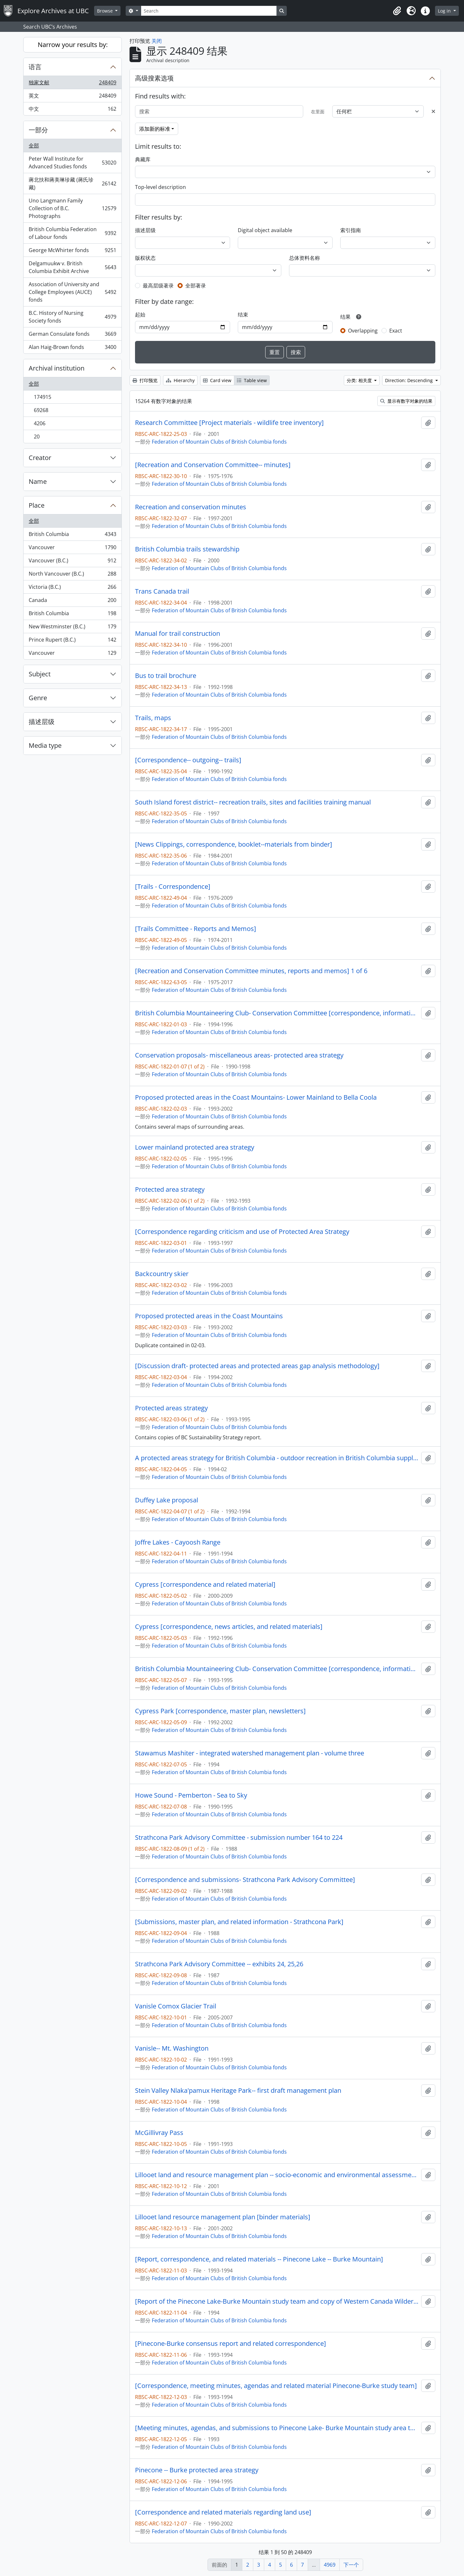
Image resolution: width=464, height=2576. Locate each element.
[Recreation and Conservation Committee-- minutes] (213, 465)
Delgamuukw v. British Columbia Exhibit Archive (72, 267)
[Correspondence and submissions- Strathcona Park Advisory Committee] (245, 1880)
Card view (217, 380)
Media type (45, 745)
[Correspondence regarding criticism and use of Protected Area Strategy (242, 1232)
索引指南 (350, 230)
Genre (38, 697)
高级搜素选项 (154, 78)
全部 (34, 145)
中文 (72, 110)
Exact (395, 330)
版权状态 (145, 257)
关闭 (156, 40)
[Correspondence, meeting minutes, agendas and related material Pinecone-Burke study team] (276, 2386)
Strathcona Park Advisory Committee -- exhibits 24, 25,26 (219, 1964)
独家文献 (72, 84)
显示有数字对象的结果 (406, 401)
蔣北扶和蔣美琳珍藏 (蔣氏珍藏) (72, 183)
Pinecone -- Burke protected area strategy (196, 2470)
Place (36, 505)
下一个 (351, 2564)
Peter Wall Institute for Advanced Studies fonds (72, 162)
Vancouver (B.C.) (72, 562)
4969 (329, 2564)
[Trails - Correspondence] (172, 886)
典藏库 (142, 159)
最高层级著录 (158, 285)
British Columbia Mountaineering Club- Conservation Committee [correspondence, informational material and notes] (277, 1013)
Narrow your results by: (73, 44)
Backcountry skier (161, 1274)
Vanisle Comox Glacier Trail (175, 2006)
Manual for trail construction (177, 633)
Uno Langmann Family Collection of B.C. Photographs (72, 208)
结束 (243, 314)
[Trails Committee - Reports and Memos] (195, 929)
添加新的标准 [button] (154, 128)
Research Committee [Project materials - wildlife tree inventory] (229, 423)
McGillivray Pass (159, 2133)
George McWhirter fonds (72, 251)
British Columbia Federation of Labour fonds (72, 233)
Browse (105, 11)
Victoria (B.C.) (72, 588)
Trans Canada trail (162, 591)
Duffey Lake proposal (166, 1500)
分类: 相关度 (360, 380)
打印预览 (145, 380)
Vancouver (72, 548)
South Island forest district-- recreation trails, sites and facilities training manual (253, 802)
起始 (140, 314)
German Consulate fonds (72, 335)
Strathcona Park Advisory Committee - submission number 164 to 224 (239, 1837)
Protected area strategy (170, 1189)
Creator (40, 457)
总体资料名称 (304, 257)
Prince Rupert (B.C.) (72, 641)
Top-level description (160, 187)
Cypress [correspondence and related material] (205, 1584)
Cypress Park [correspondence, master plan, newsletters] (220, 1711)
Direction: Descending (409, 380)
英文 (72, 97)
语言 (35, 66)
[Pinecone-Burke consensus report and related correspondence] (230, 2343)
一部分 (38, 130)
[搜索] (219, 111)
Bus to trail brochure (165, 676)
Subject (40, 674)
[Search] (209, 11)
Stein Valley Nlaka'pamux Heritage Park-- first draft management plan (238, 2090)
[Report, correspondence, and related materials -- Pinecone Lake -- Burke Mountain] (259, 2259)
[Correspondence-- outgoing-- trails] (188, 760)
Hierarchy (180, 380)
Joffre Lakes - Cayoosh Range (177, 1542)
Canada (72, 601)
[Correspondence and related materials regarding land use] (223, 2512)
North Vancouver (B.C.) (72, 575)
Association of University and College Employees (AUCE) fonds (72, 292)
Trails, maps (153, 718)
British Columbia (72, 535)
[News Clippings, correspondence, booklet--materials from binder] (233, 844)
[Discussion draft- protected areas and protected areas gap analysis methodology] (257, 1366)
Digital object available (265, 230)
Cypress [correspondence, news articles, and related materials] (229, 1627)
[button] (397, 11)
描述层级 (41, 721)
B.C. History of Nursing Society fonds (72, 316)
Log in (445, 11)
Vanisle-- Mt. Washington (171, 2048)
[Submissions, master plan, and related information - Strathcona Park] (239, 1922)
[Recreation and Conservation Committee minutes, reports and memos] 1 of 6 (251, 971)
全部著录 (195, 285)
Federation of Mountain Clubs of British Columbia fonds (219, 441)
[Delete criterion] (433, 111)
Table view (252, 380)
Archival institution (56, 368)
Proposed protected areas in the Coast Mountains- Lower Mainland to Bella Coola (256, 1097)
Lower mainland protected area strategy (194, 1147)
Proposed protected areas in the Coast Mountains (209, 1316)
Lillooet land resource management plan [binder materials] (222, 2217)
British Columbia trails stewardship (187, 549)
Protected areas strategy (171, 1408)
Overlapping (363, 330)
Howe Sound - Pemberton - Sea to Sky (191, 1795)
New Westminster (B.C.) (72, 628)
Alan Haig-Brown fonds (72, 348)
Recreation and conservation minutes (190, 507)
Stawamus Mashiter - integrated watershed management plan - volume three (249, 1753)
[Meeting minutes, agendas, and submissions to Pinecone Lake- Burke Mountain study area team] (277, 2428)
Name (38, 481)
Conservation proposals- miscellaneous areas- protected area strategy (239, 1055)
